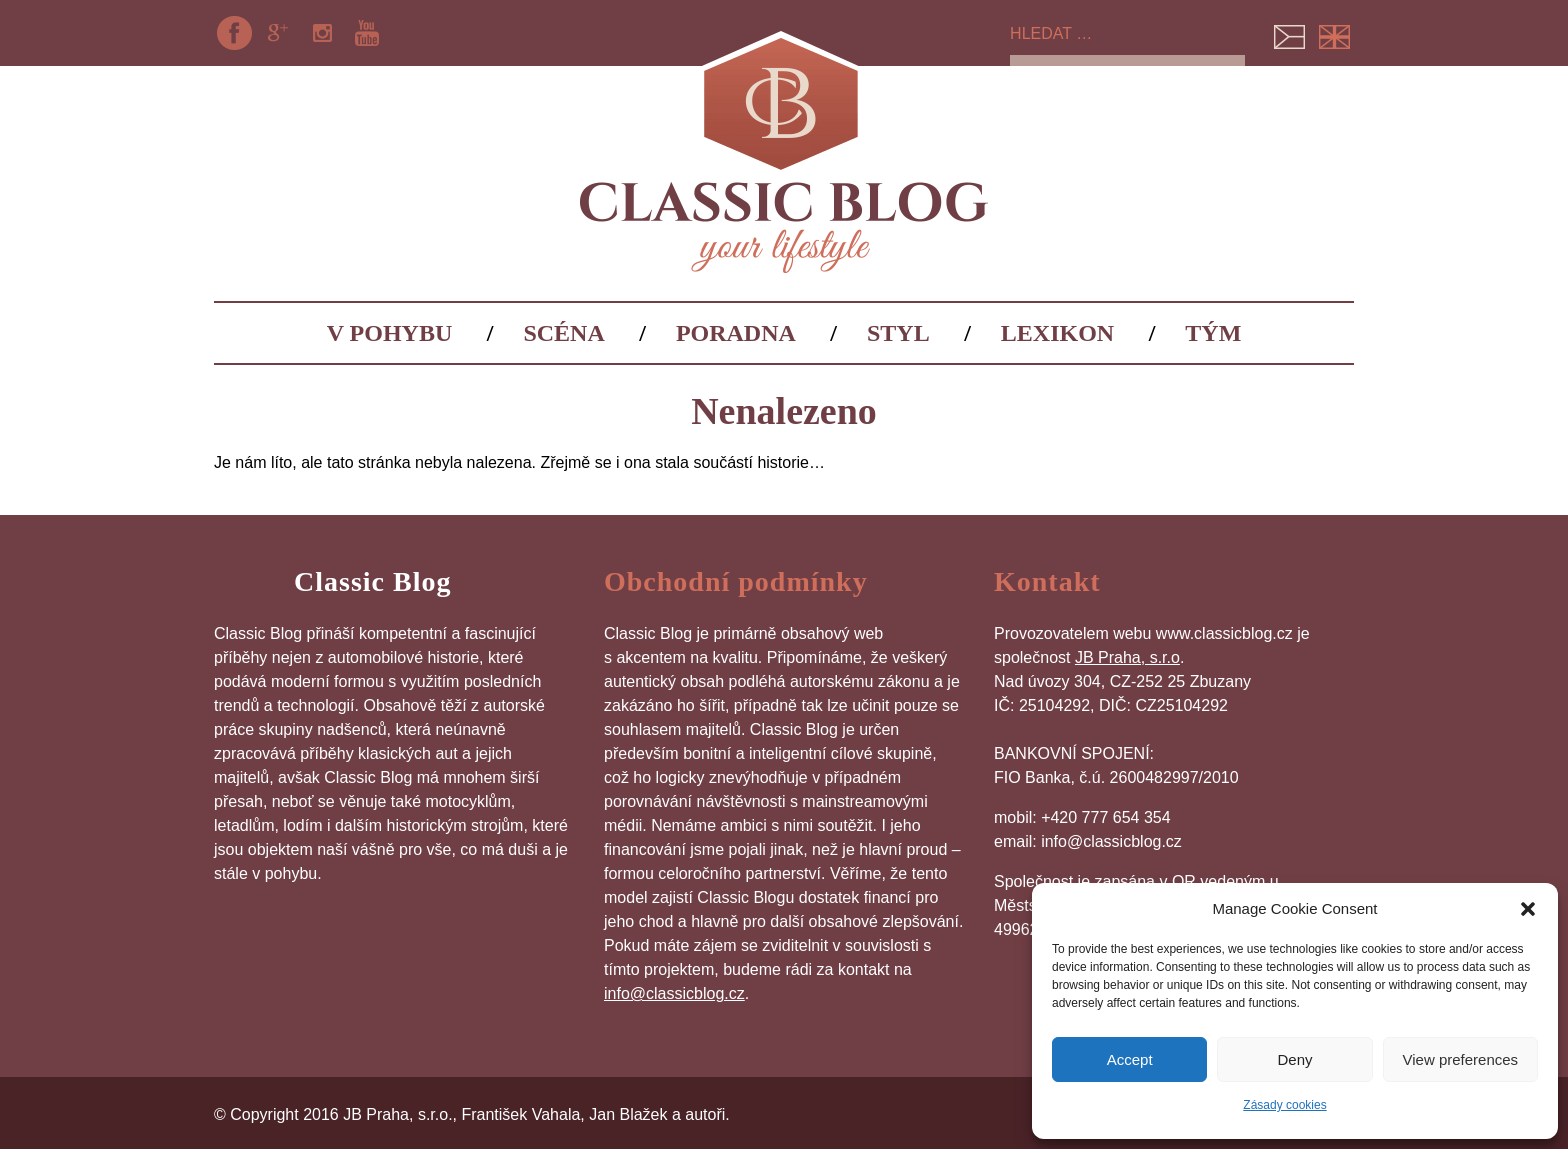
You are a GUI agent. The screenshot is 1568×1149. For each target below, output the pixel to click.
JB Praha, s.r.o (1127, 657)
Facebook (234, 33)
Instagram (323, 33)
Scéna (563, 333)
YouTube (367, 33)
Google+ (278, 33)
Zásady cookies (1284, 1105)
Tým (1213, 333)
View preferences (1461, 1059)
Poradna (736, 333)
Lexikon (1057, 333)
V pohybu (390, 333)
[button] (1528, 909)
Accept (1130, 1059)
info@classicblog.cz (674, 993)
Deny (1294, 1059)
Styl (898, 333)
